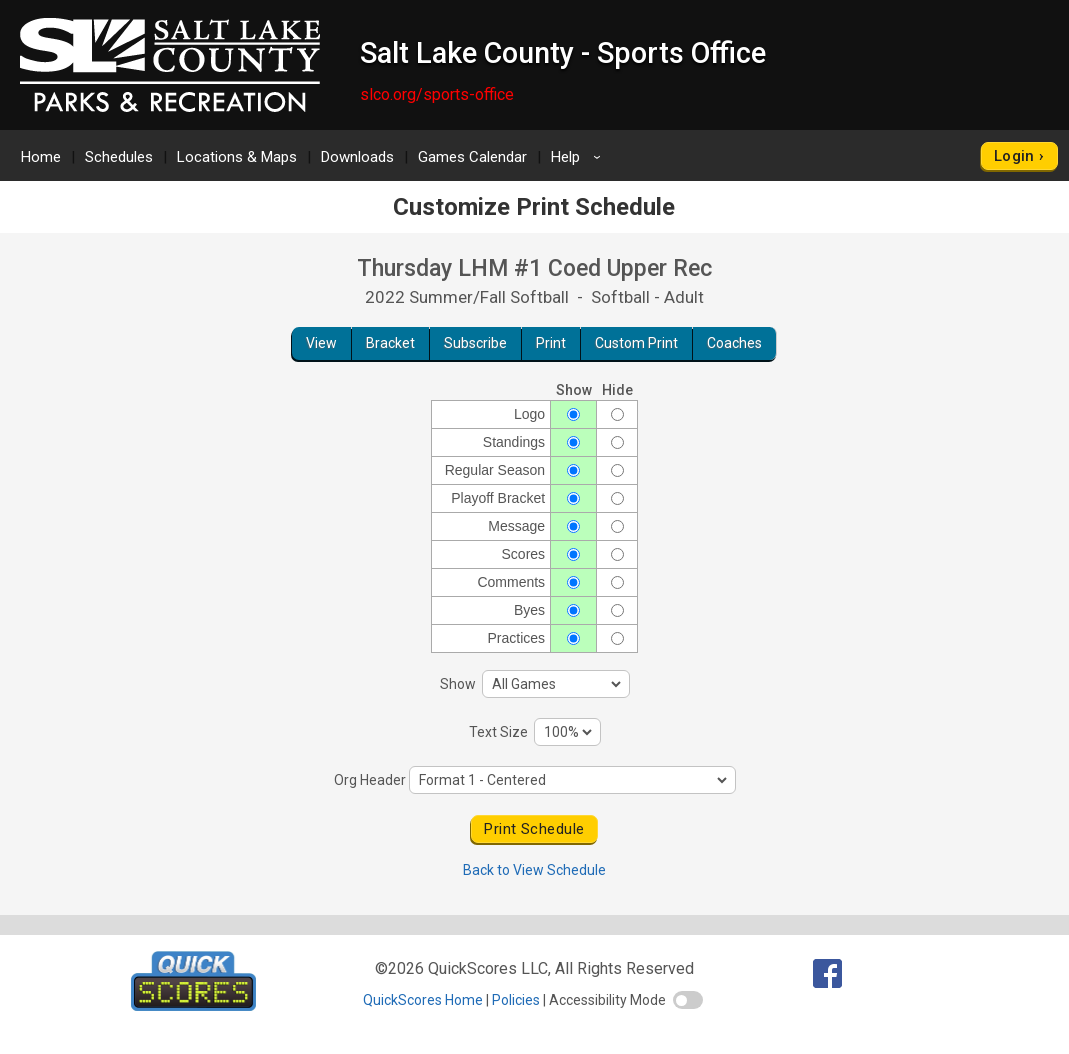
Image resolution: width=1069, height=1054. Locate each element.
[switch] (688, 1000)
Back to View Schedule (534, 870)
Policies (516, 1000)
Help (579, 157)
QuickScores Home (423, 1000)
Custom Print (636, 343)
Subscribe (475, 343)
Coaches (734, 343)
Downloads (357, 157)
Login (1014, 156)
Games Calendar (472, 157)
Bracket (390, 343)
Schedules (119, 157)
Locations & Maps (237, 157)
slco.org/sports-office (437, 94)
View (321, 343)
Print (551, 343)
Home (41, 157)
